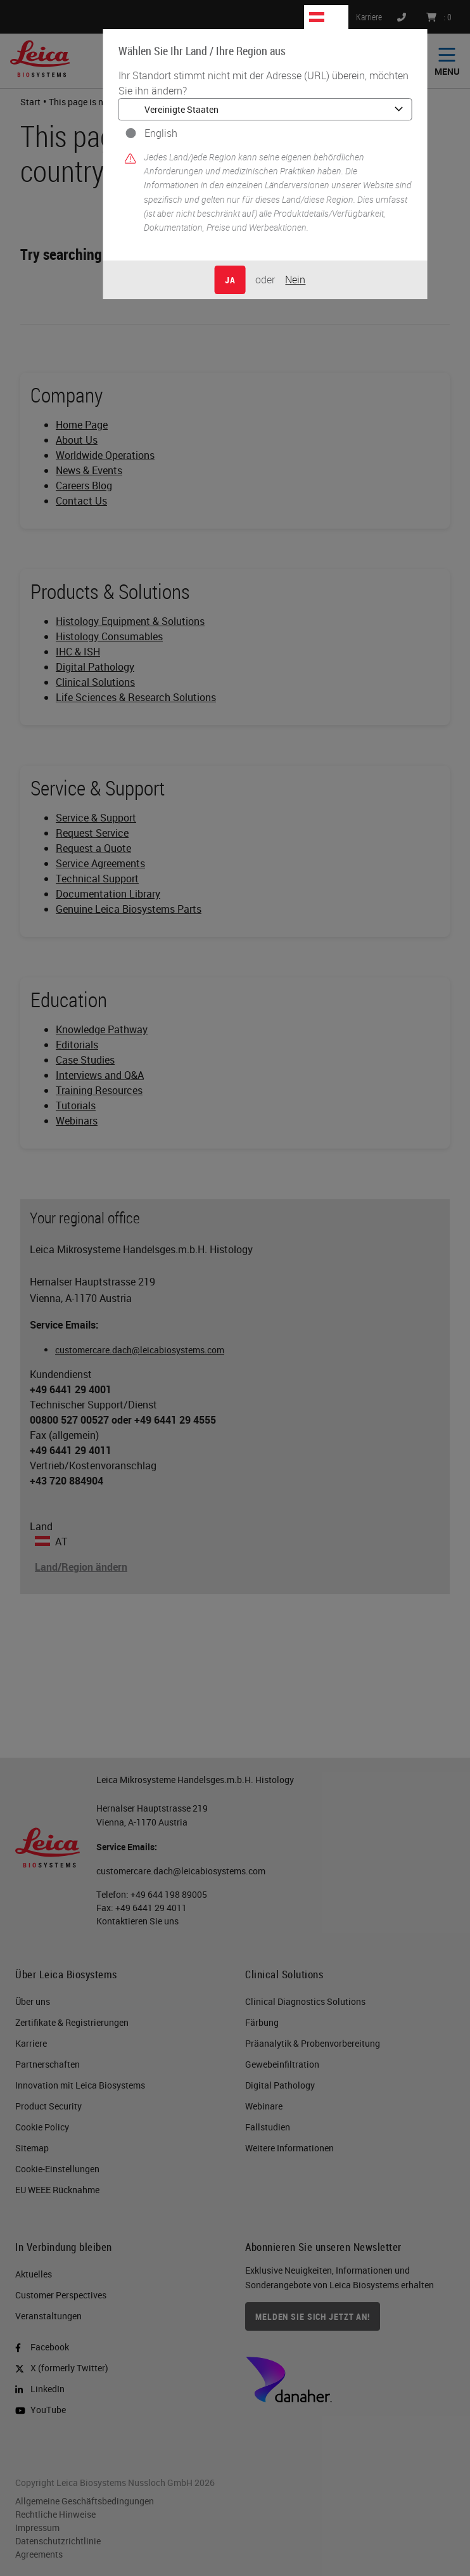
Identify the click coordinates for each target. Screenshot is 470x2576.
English (160, 133)
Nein (295, 280)
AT (334, 17)
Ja (230, 280)
